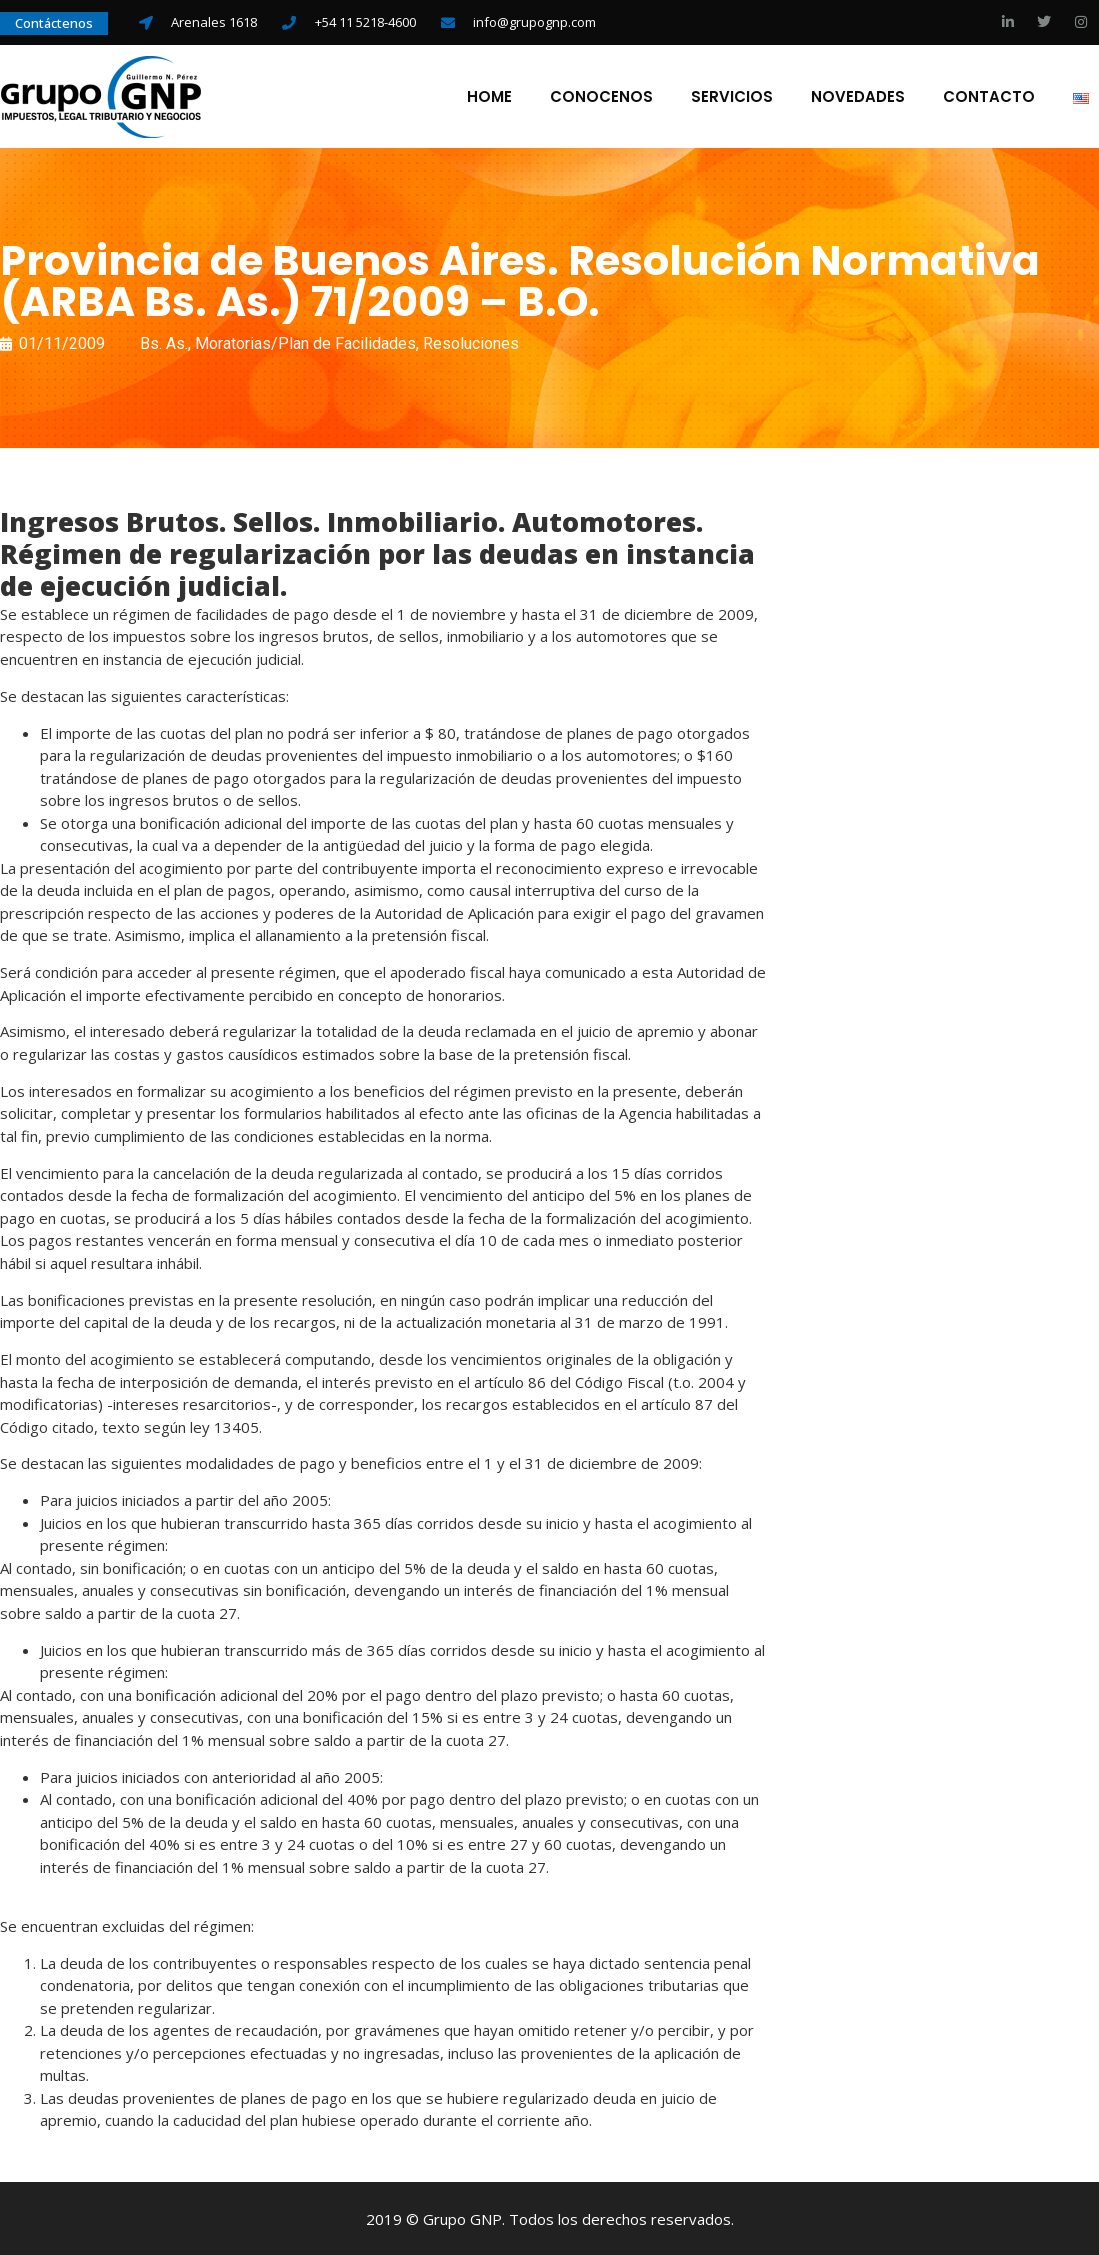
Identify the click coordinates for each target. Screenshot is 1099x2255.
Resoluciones (471, 342)
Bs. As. (164, 342)
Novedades (859, 96)
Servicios (733, 96)
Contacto (990, 96)
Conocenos (602, 96)
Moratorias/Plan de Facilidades (305, 342)
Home (490, 96)
